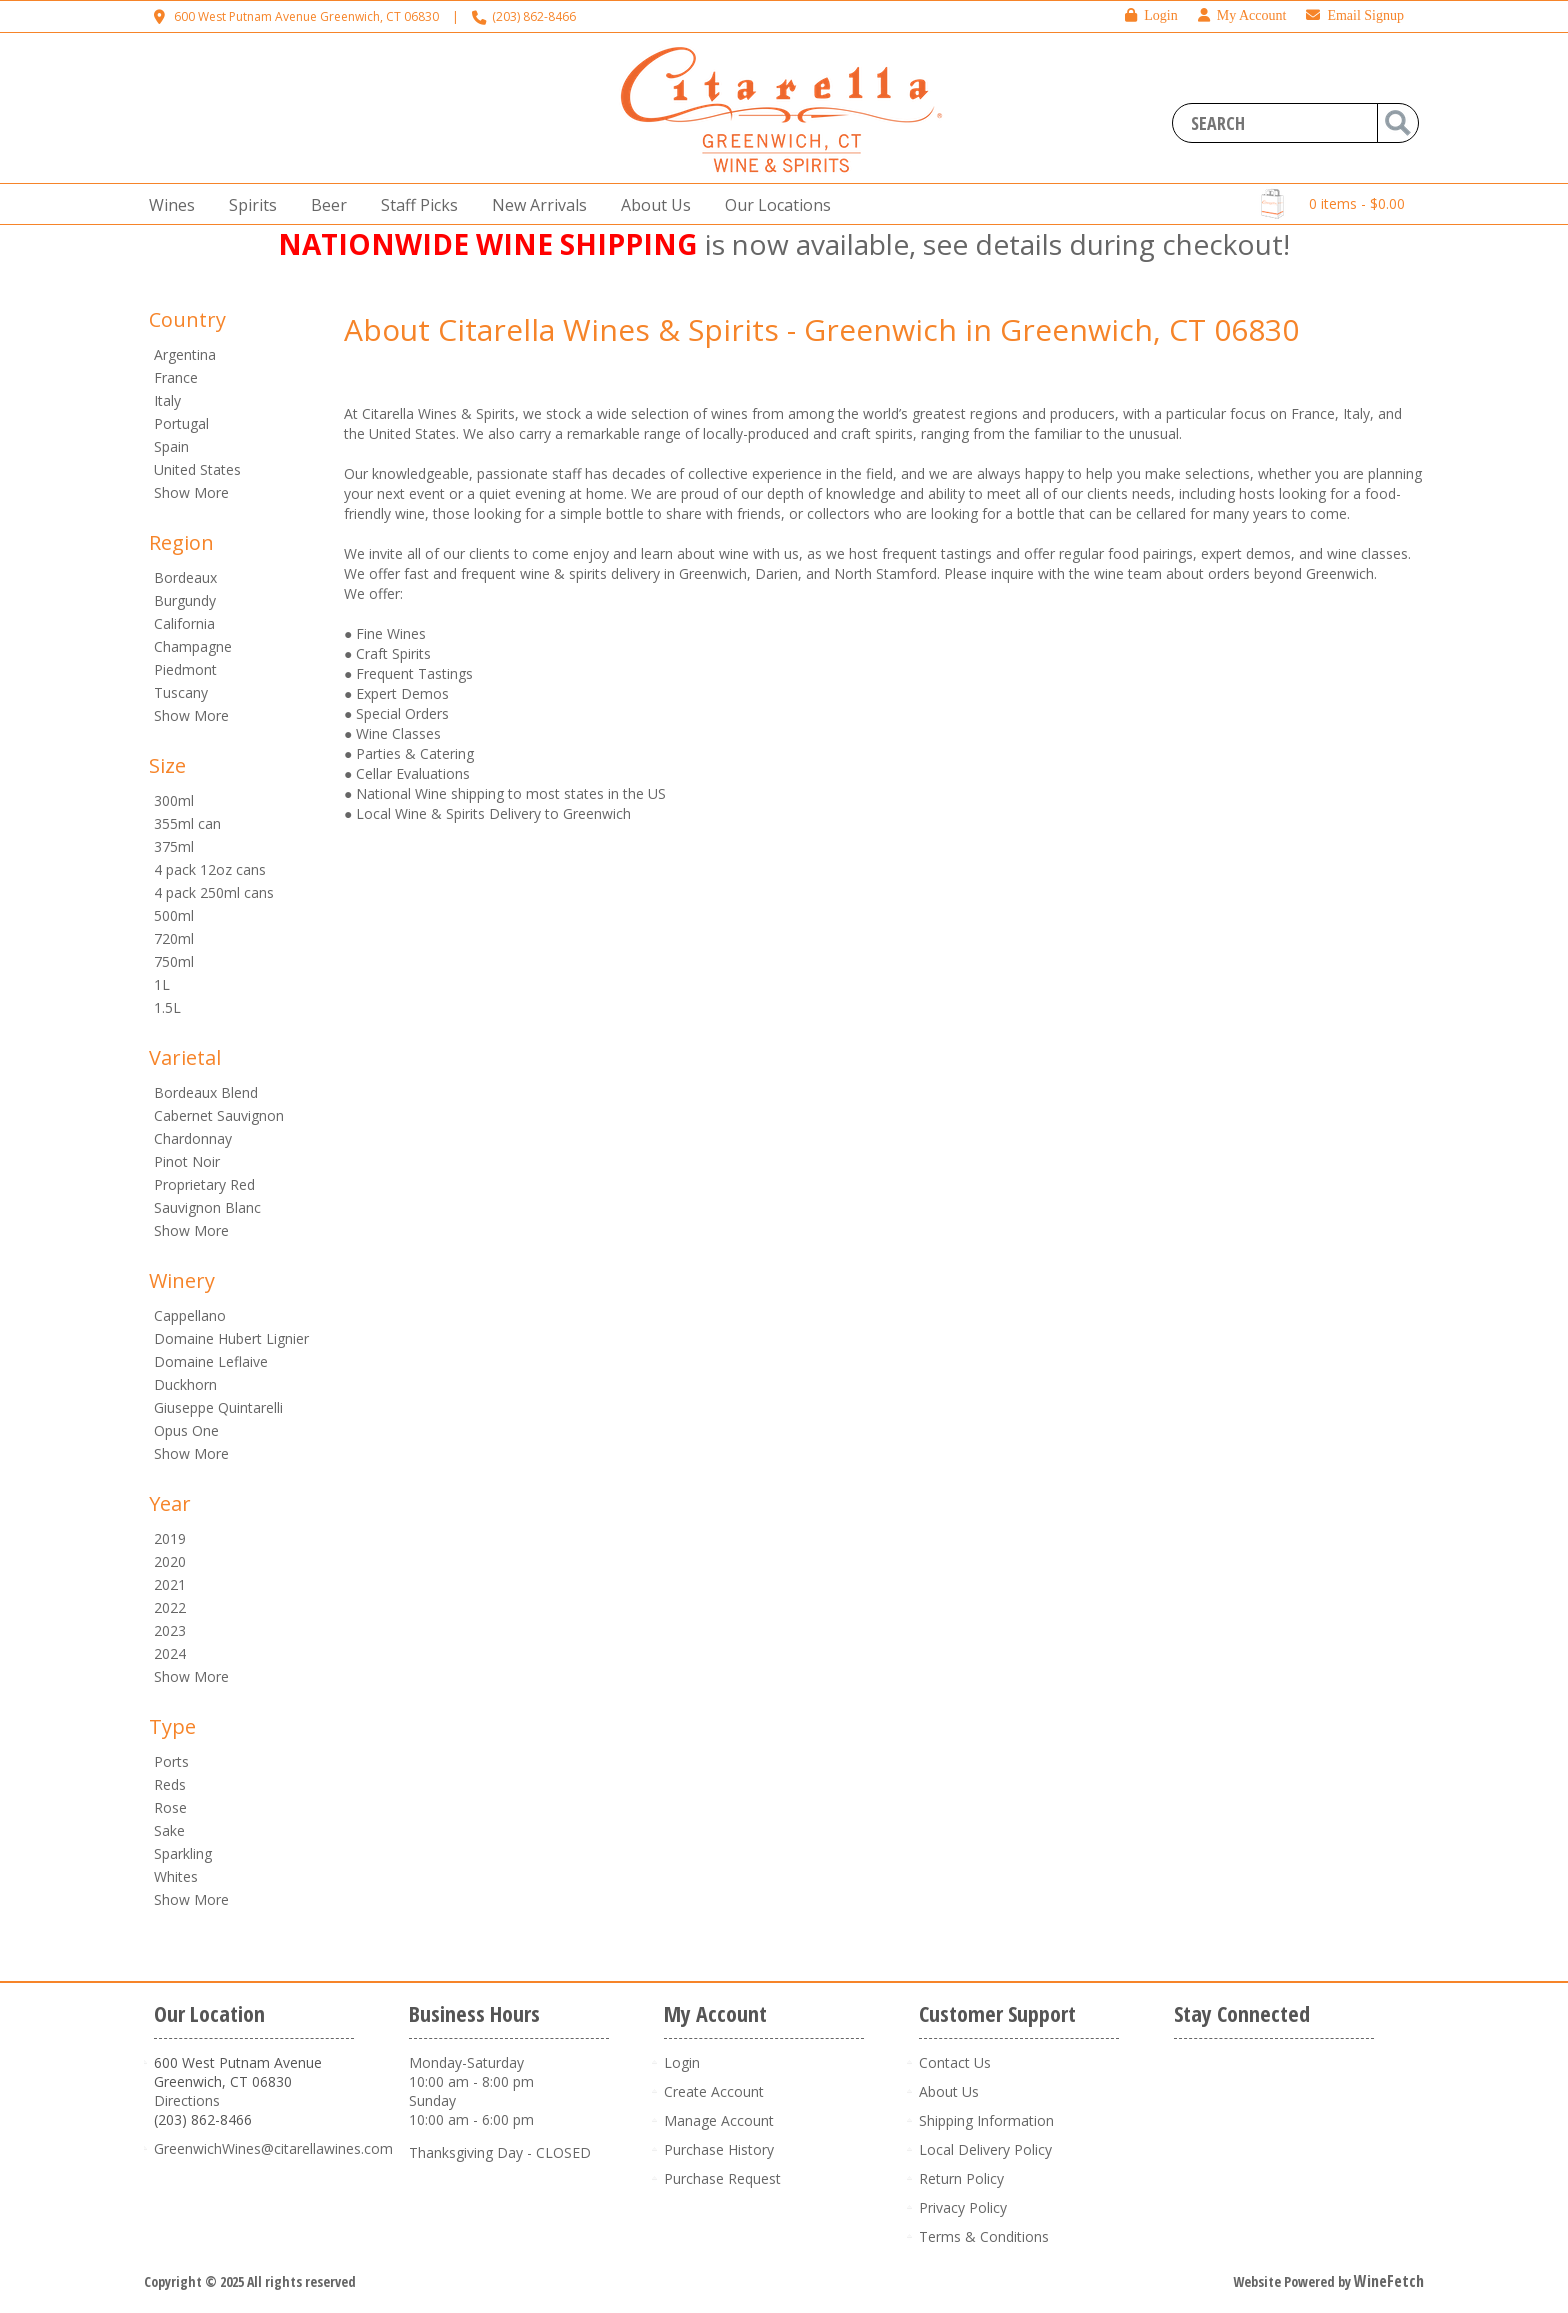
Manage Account (719, 2120)
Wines (166, 205)
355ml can (187, 823)
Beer (323, 205)
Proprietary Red (204, 1184)
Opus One (186, 1430)
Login (1151, 15)
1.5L (167, 1007)
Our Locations (772, 205)
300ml (174, 800)
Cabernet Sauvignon (219, 1115)
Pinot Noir (187, 1161)
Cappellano (190, 1315)
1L (162, 984)
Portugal (181, 423)
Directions (187, 2100)
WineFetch (1389, 2281)
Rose (170, 1807)
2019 (170, 1538)
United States (197, 469)
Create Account (714, 2091)
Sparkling (183, 1853)
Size (167, 765)
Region (181, 542)
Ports (171, 1761)
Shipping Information (986, 2120)
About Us (650, 205)
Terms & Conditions (984, 2236)
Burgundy (185, 600)
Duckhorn (185, 1384)
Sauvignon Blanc (207, 1207)
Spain (171, 446)
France (176, 377)
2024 (170, 1653)
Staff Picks (419, 205)
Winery (182, 1280)
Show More (191, 492)
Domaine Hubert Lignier (231, 1338)
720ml (174, 938)
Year (170, 1503)
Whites (176, 1876)
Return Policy (961, 2178)
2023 (170, 1630)
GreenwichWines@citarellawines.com (273, 2148)
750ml (174, 961)
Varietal (185, 1057)
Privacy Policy (963, 2207)
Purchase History (719, 2149)
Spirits (247, 205)
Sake (169, 1830)
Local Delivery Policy (985, 2149)
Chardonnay (193, 1138)
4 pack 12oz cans (210, 869)
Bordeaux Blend (206, 1092)
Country (187, 319)
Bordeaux (185, 577)
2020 (170, 1561)
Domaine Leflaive (211, 1361)
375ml (174, 846)
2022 (170, 1607)
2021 (170, 1584)
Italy (167, 400)
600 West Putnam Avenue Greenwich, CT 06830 (306, 16)
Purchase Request (722, 2178)
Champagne (193, 646)
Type (172, 1726)
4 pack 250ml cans (214, 892)
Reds (170, 1784)
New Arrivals (539, 205)
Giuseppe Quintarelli (218, 1407)
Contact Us (955, 2062)
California (184, 623)
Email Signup (1355, 15)
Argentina (185, 354)
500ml (174, 915)
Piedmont (185, 669)
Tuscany (181, 692)
